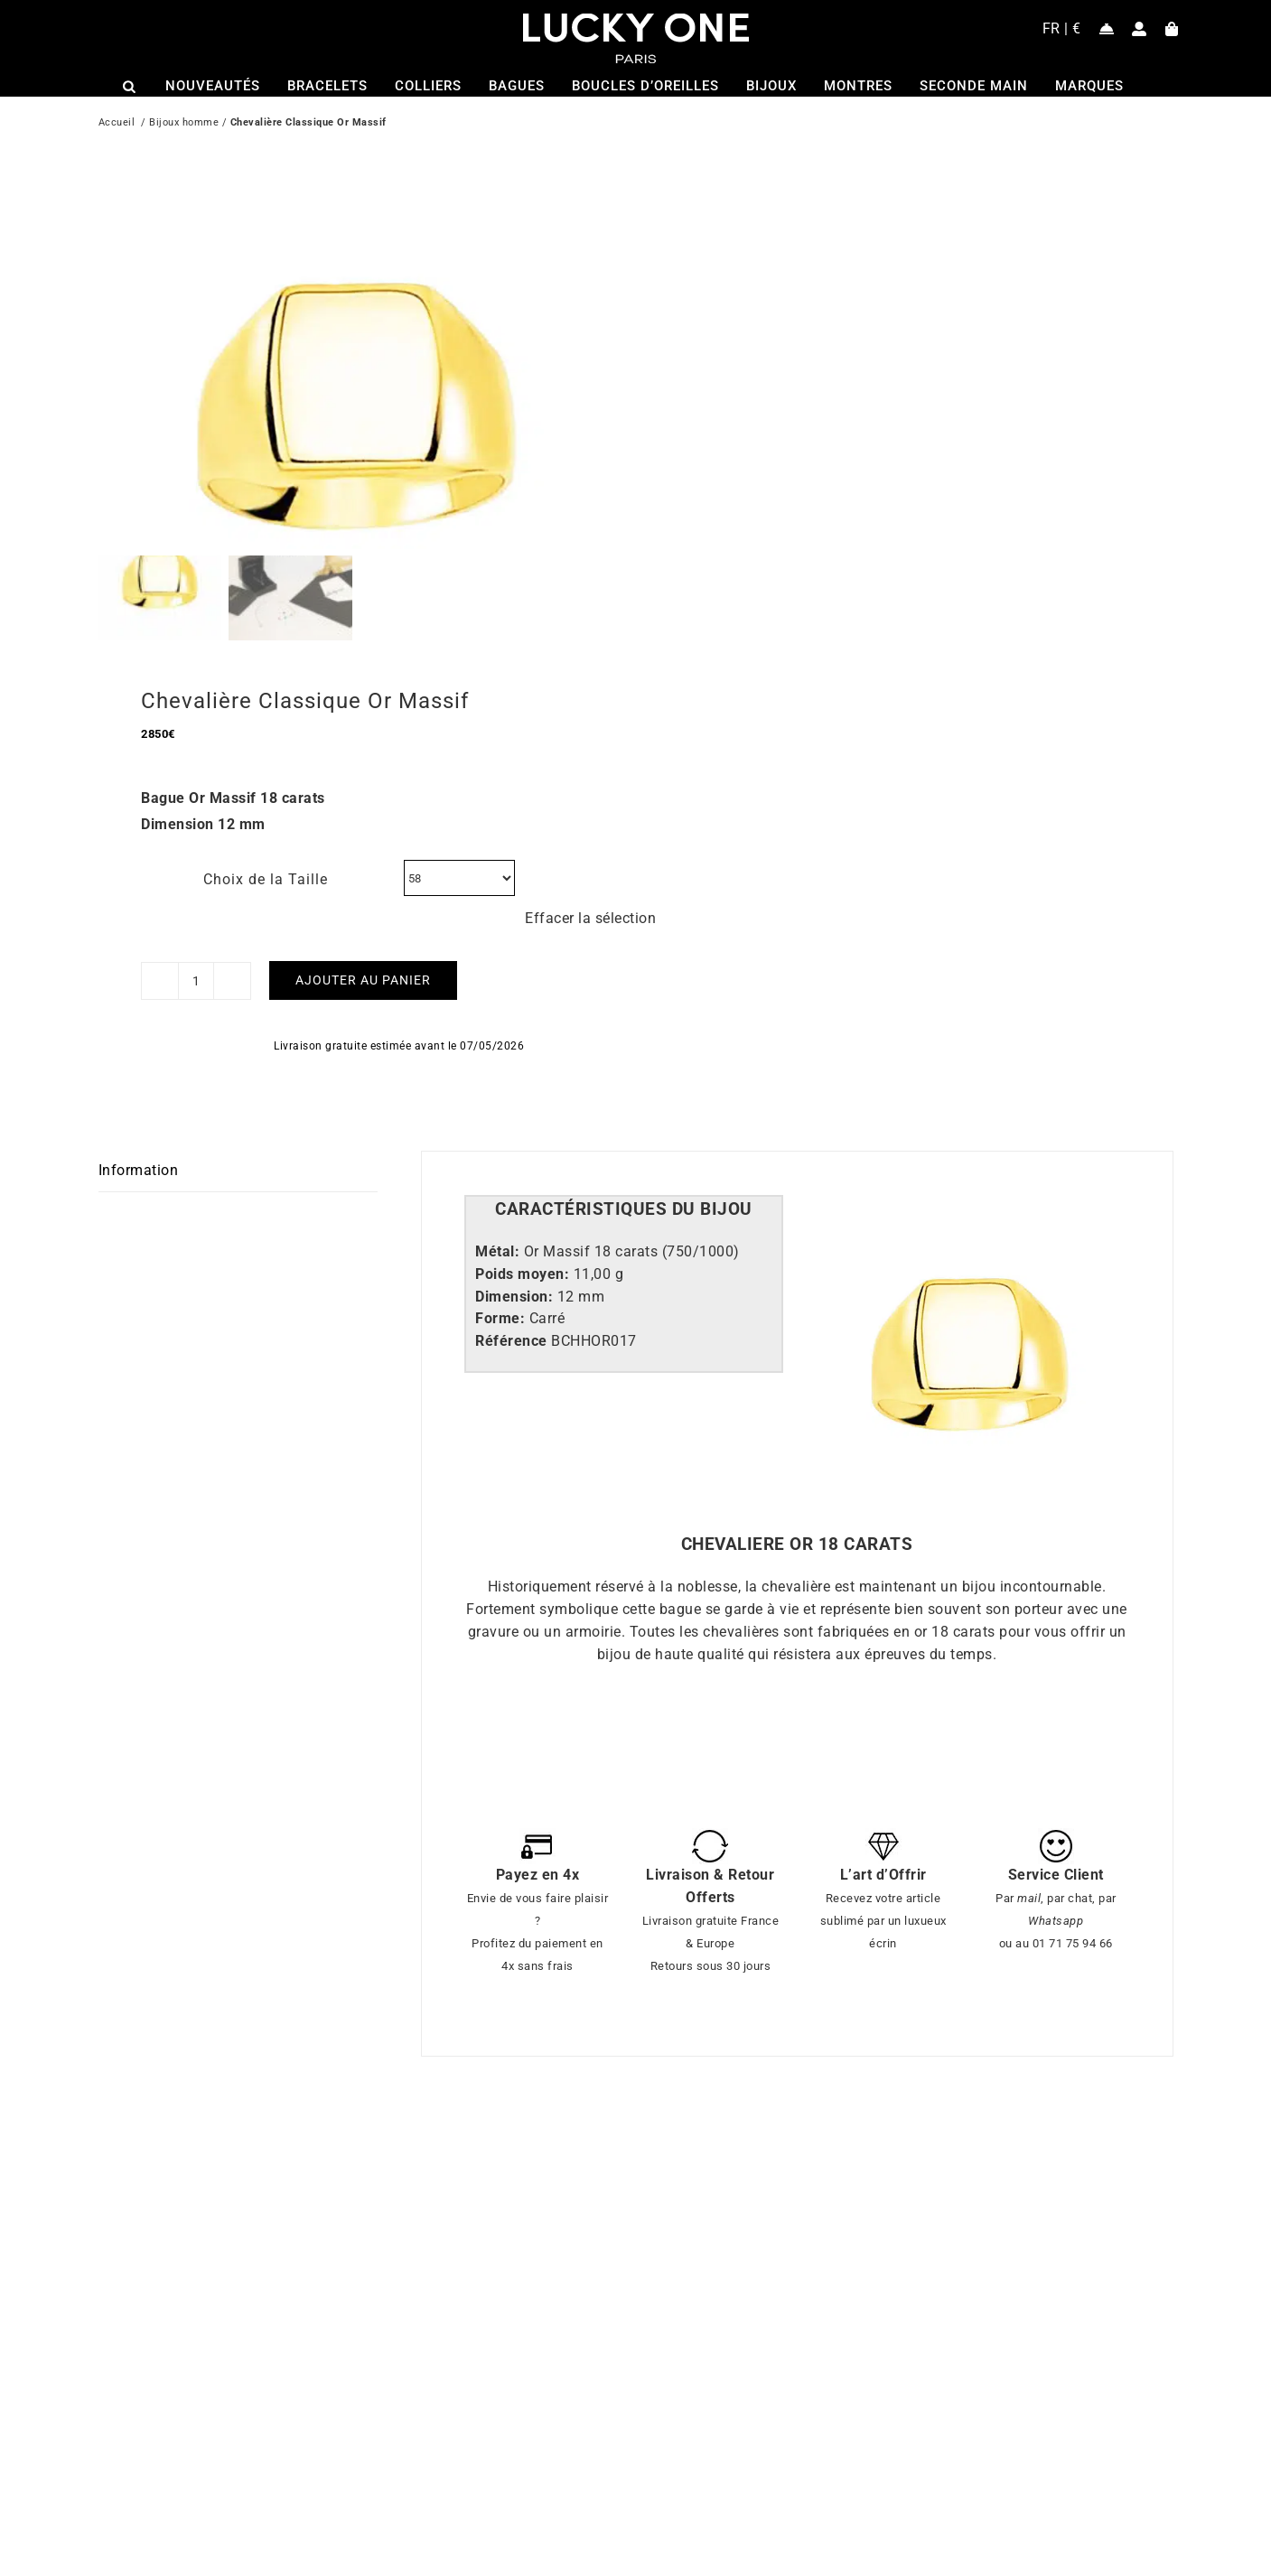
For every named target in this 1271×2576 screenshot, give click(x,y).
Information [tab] (138, 1138)
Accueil (117, 124)
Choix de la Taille (265, 847)
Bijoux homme (184, 124)
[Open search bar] (129, 86)
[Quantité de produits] (196, 949)
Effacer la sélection (590, 886)
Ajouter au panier (363, 948)
